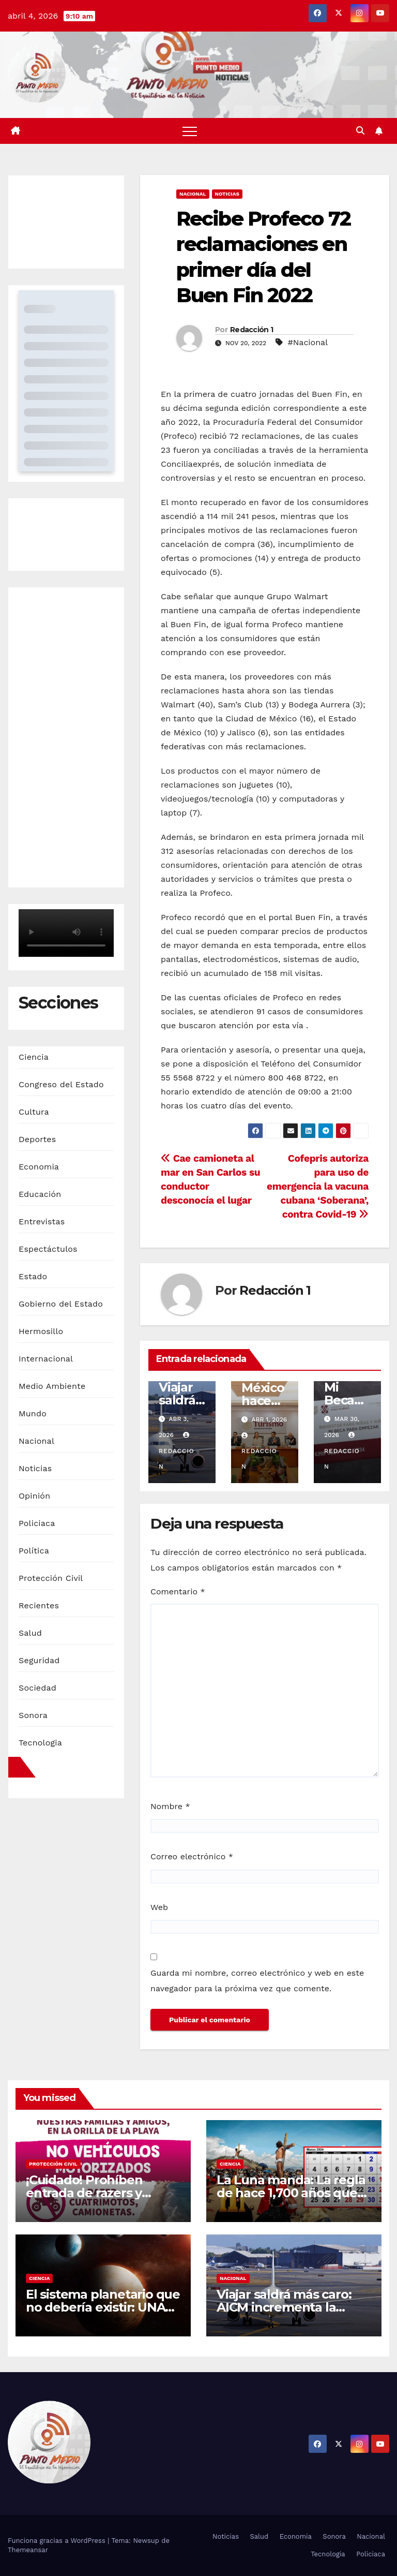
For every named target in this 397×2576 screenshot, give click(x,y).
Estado (33, 1276)
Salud (30, 1633)
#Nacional (307, 342)
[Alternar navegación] (190, 131)
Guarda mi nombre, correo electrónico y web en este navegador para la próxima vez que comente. (257, 1980)
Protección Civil (51, 1578)
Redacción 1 (251, 329)
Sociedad (37, 1688)
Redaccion (176, 1451)
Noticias (35, 1468)
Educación (40, 1194)
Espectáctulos (48, 1249)
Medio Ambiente (52, 1386)
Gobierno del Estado (61, 1304)
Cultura (34, 1112)
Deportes (37, 1139)
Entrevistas (42, 1221)
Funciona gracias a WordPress (58, 2540)
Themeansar (28, 2550)
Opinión (34, 1496)
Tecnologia (40, 1743)
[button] (360, 131)
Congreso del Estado (61, 1084)
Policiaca (37, 1523)
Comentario (177, 1591)
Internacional (46, 1359)
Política (34, 1551)
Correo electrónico (191, 1856)
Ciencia (34, 1057)
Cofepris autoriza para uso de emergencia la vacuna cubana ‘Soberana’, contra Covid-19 (318, 1186)
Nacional (36, 1441)
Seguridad (39, 1660)
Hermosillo (41, 1331)
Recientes (39, 1605)
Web (159, 1907)
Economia (39, 1167)
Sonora (33, 1715)
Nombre (170, 1806)
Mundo (33, 1413)
